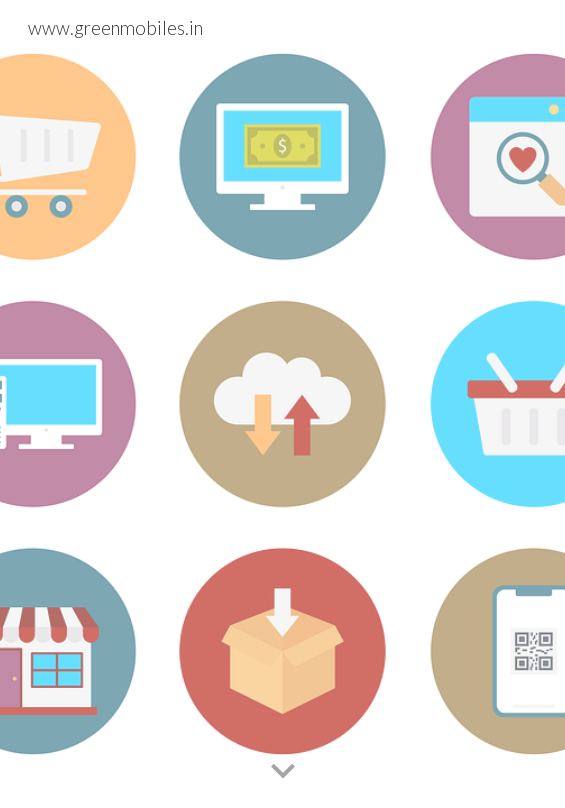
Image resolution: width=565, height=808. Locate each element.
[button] (283, 772)
